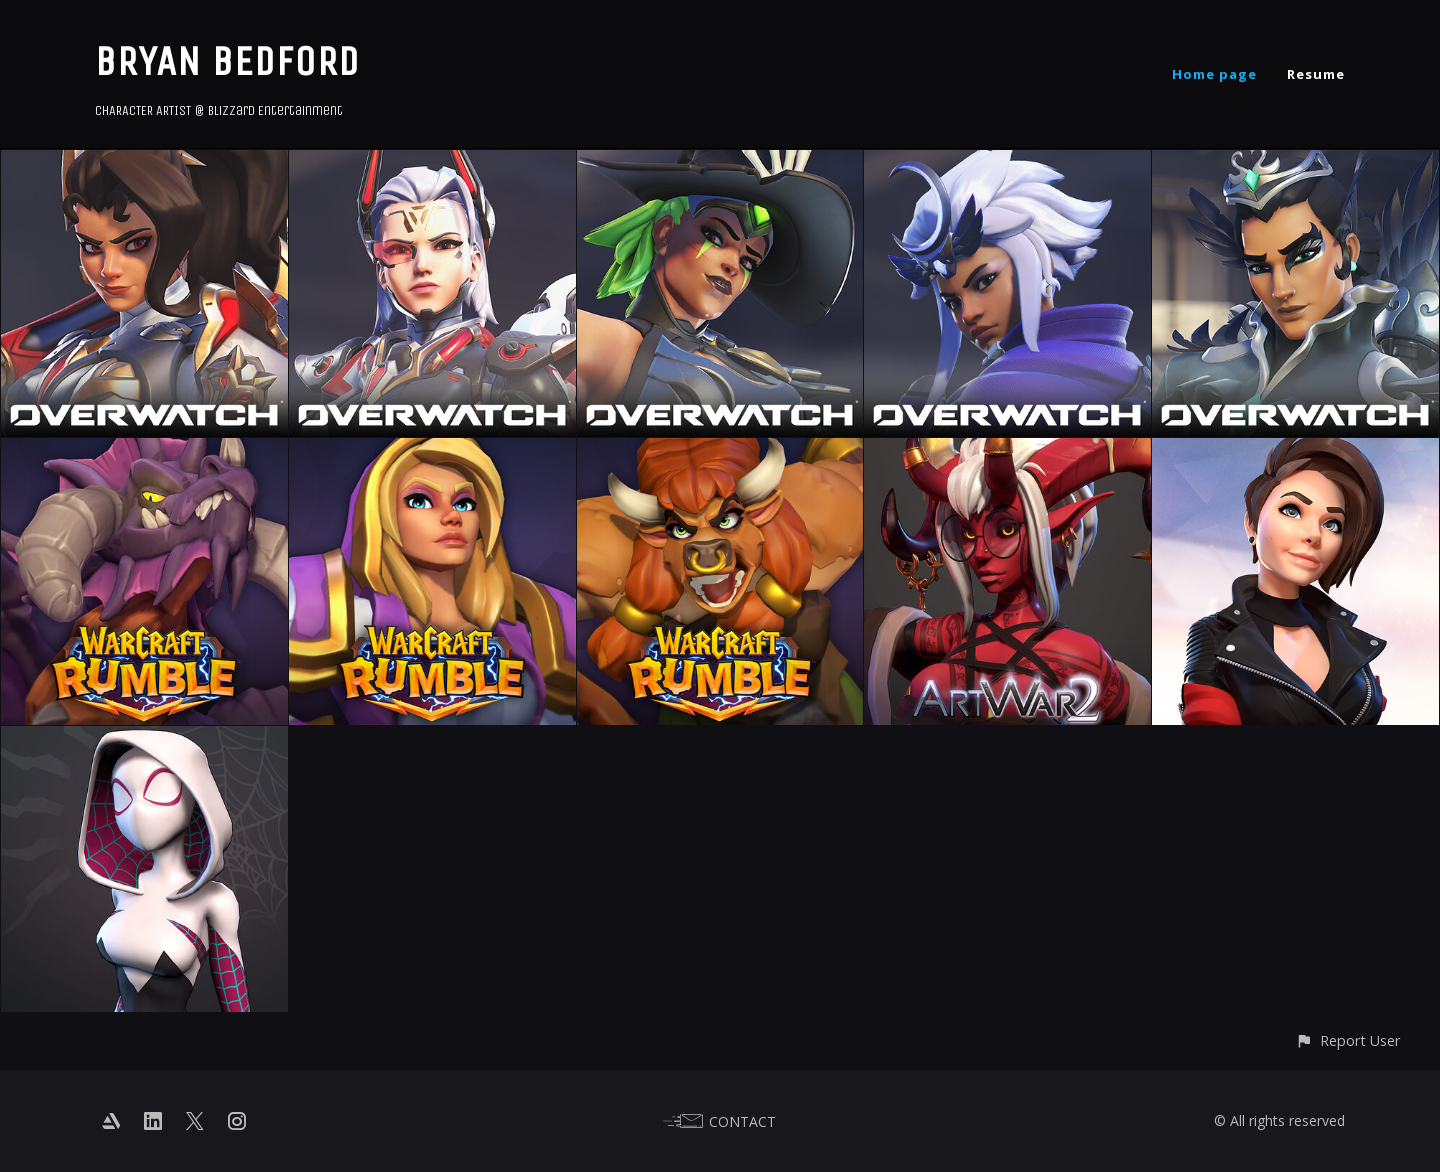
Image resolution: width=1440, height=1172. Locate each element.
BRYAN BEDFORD (227, 61)
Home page (1214, 74)
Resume (1316, 74)
